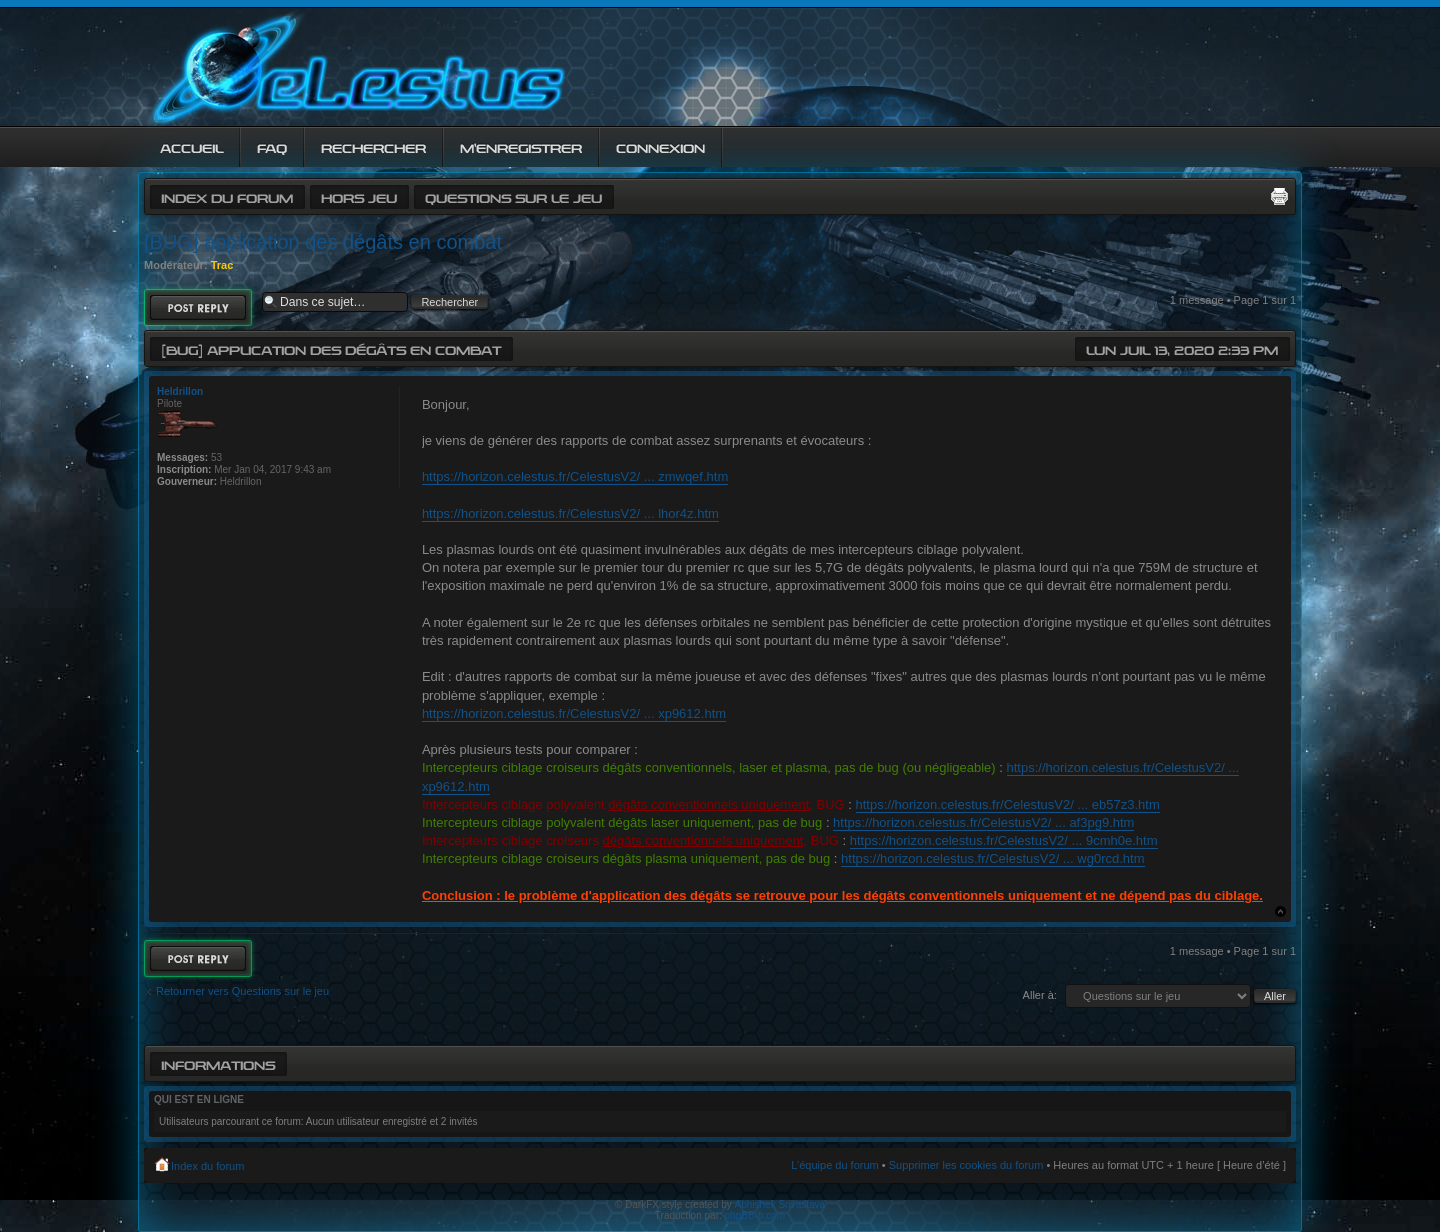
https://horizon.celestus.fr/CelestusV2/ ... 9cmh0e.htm (1004, 840)
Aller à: (1040, 995)
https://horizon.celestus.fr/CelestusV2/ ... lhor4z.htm (570, 513)
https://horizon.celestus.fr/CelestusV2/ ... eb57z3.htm (1008, 804)
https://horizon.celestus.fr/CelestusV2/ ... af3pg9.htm (983, 822)
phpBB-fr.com (755, 1215)
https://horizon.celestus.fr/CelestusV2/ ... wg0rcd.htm (992, 858)
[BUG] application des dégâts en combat (323, 242)
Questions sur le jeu (513, 196)
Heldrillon (180, 391)
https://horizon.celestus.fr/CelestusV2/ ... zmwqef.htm (575, 476)
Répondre (198, 307)
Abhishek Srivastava (780, 1204)
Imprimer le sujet (1279, 196)
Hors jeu (359, 196)
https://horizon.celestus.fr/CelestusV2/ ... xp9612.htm (574, 713)
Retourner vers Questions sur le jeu (242, 991)
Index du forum (227, 196)
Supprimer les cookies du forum (966, 1165)
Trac (222, 265)
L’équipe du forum (834, 1165)
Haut (1280, 911)
